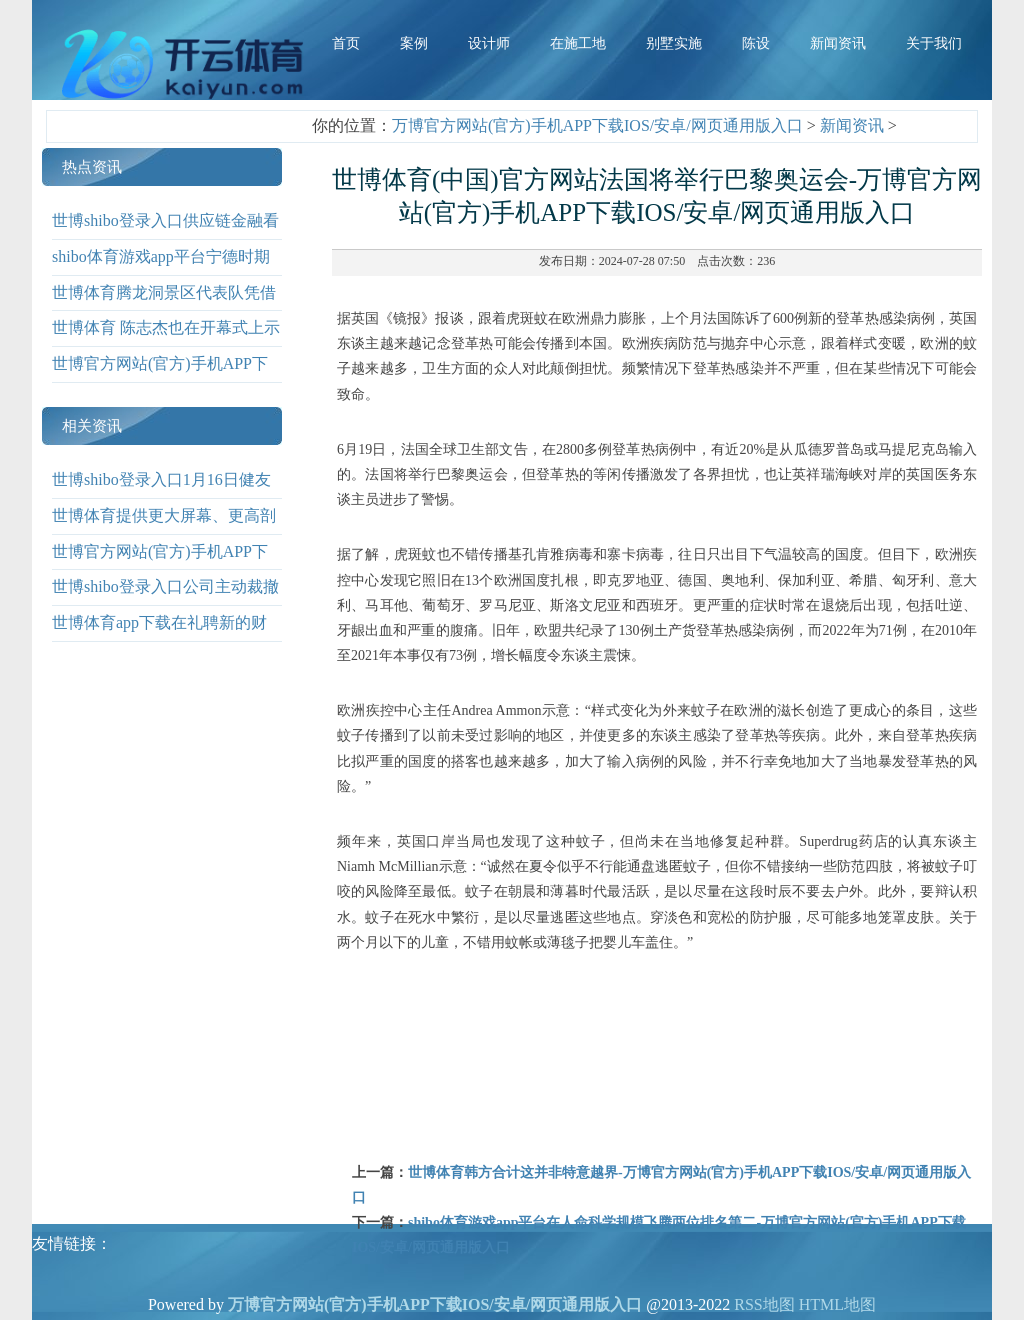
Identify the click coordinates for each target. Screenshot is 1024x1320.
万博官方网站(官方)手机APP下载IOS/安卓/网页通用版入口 (597, 125)
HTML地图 (837, 1304)
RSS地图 (764, 1304)
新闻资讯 (852, 125)
